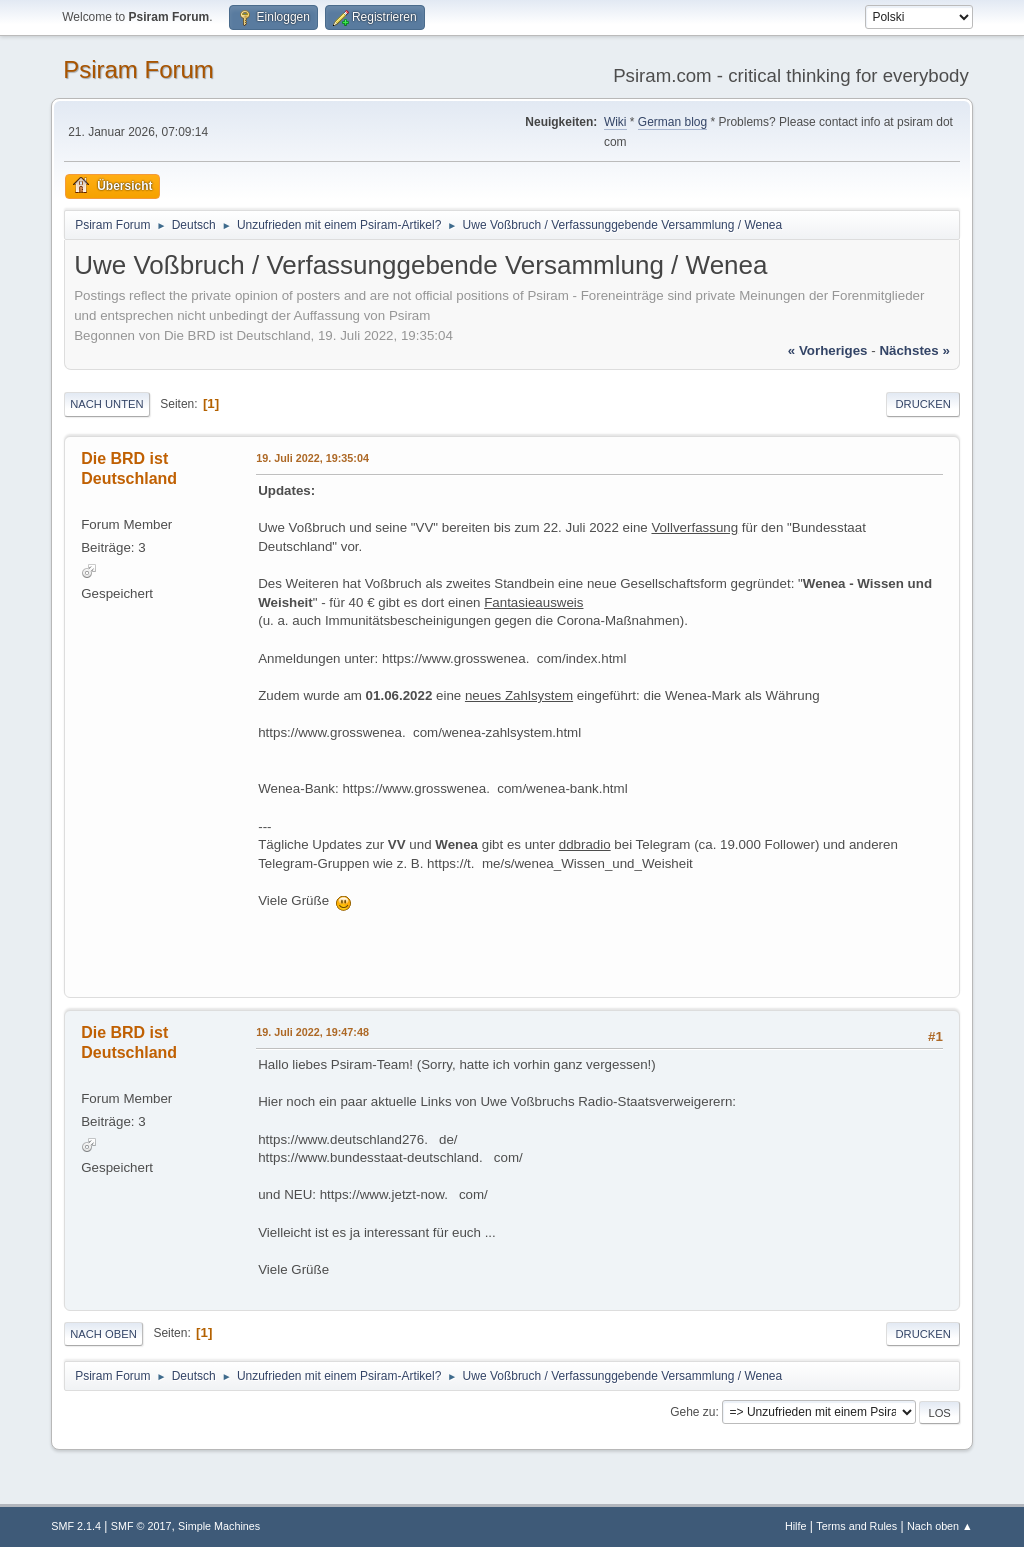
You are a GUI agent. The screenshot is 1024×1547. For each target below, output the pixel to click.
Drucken (922, 404)
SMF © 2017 (141, 1526)
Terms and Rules (856, 1526)
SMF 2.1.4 (76, 1526)
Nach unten (106, 404)
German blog (672, 122)
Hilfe (796, 1526)
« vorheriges (828, 350)
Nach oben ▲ (940, 1526)
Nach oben (103, 1334)
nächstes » (914, 350)
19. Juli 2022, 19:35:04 (312, 458)
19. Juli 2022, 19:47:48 (312, 1032)
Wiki (615, 122)
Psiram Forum (138, 69)
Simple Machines (219, 1526)
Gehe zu (692, 1412)
